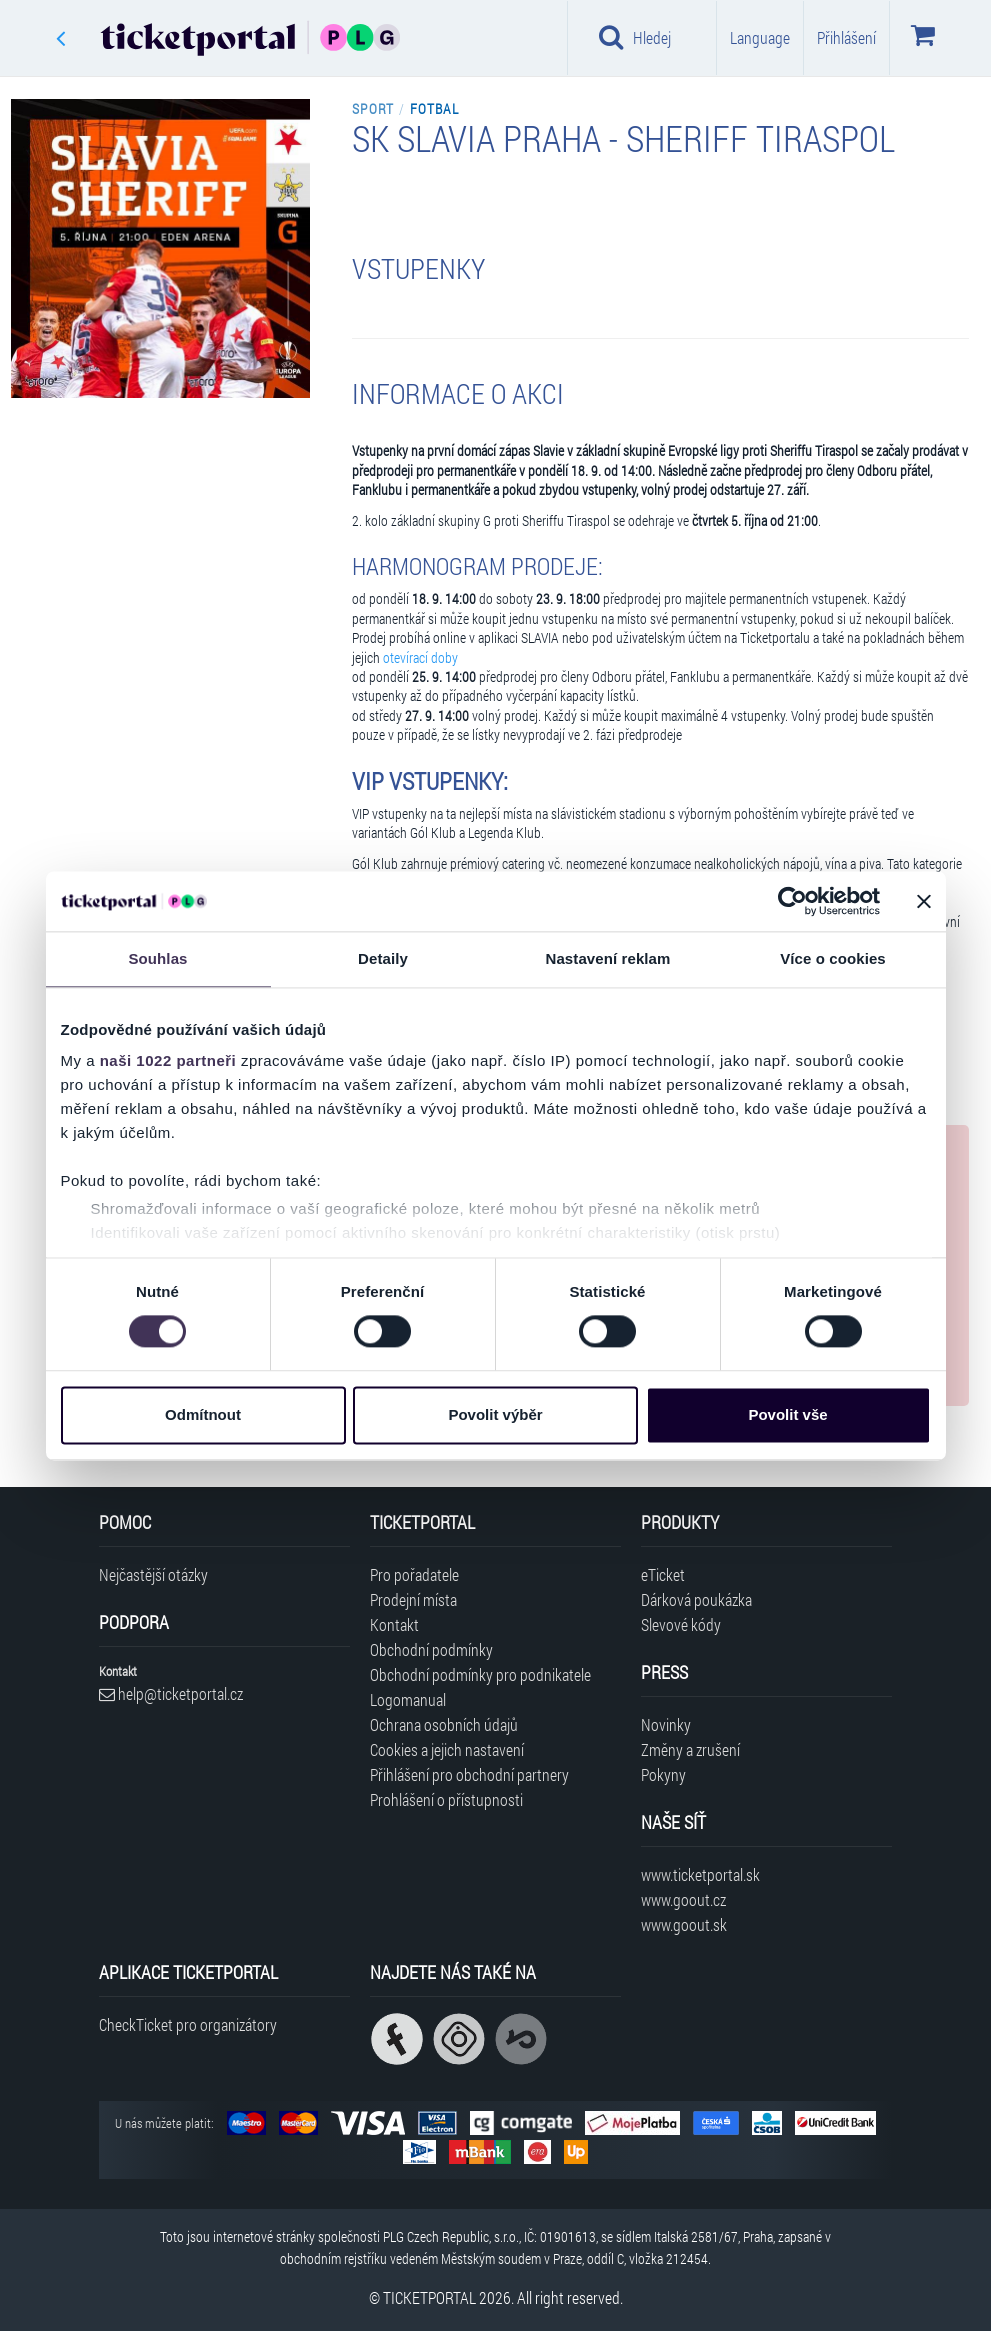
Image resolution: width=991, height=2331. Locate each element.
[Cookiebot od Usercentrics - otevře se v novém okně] (792, 901)
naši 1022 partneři (168, 1060)
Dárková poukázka (696, 1599)
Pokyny (663, 1774)
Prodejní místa (413, 1599)
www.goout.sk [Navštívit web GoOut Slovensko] (684, 1924)
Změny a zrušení (690, 1749)
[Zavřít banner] (924, 901)
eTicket (663, 1574)
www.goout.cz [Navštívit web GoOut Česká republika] (683, 1899)
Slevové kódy (681, 1624)
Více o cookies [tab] (833, 958)
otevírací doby (420, 658)
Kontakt (394, 1624)
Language (760, 37)
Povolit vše (787, 1414)
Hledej (635, 37)
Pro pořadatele (414, 1574)
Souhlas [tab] (157, 958)
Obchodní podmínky (431, 1649)
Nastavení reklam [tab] (607, 958)
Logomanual (408, 1699)
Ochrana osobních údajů (444, 1724)
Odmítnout (203, 1414)
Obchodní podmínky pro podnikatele (480, 1674)
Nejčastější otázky (153, 1574)
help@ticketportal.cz (171, 1693)
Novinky (666, 1724)
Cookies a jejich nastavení (447, 1749)
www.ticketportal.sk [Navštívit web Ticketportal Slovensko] (700, 1874)
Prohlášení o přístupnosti (446, 1799)
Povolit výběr (495, 1414)
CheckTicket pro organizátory (188, 2024)
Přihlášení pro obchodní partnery (469, 1774)
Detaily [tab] (383, 958)
